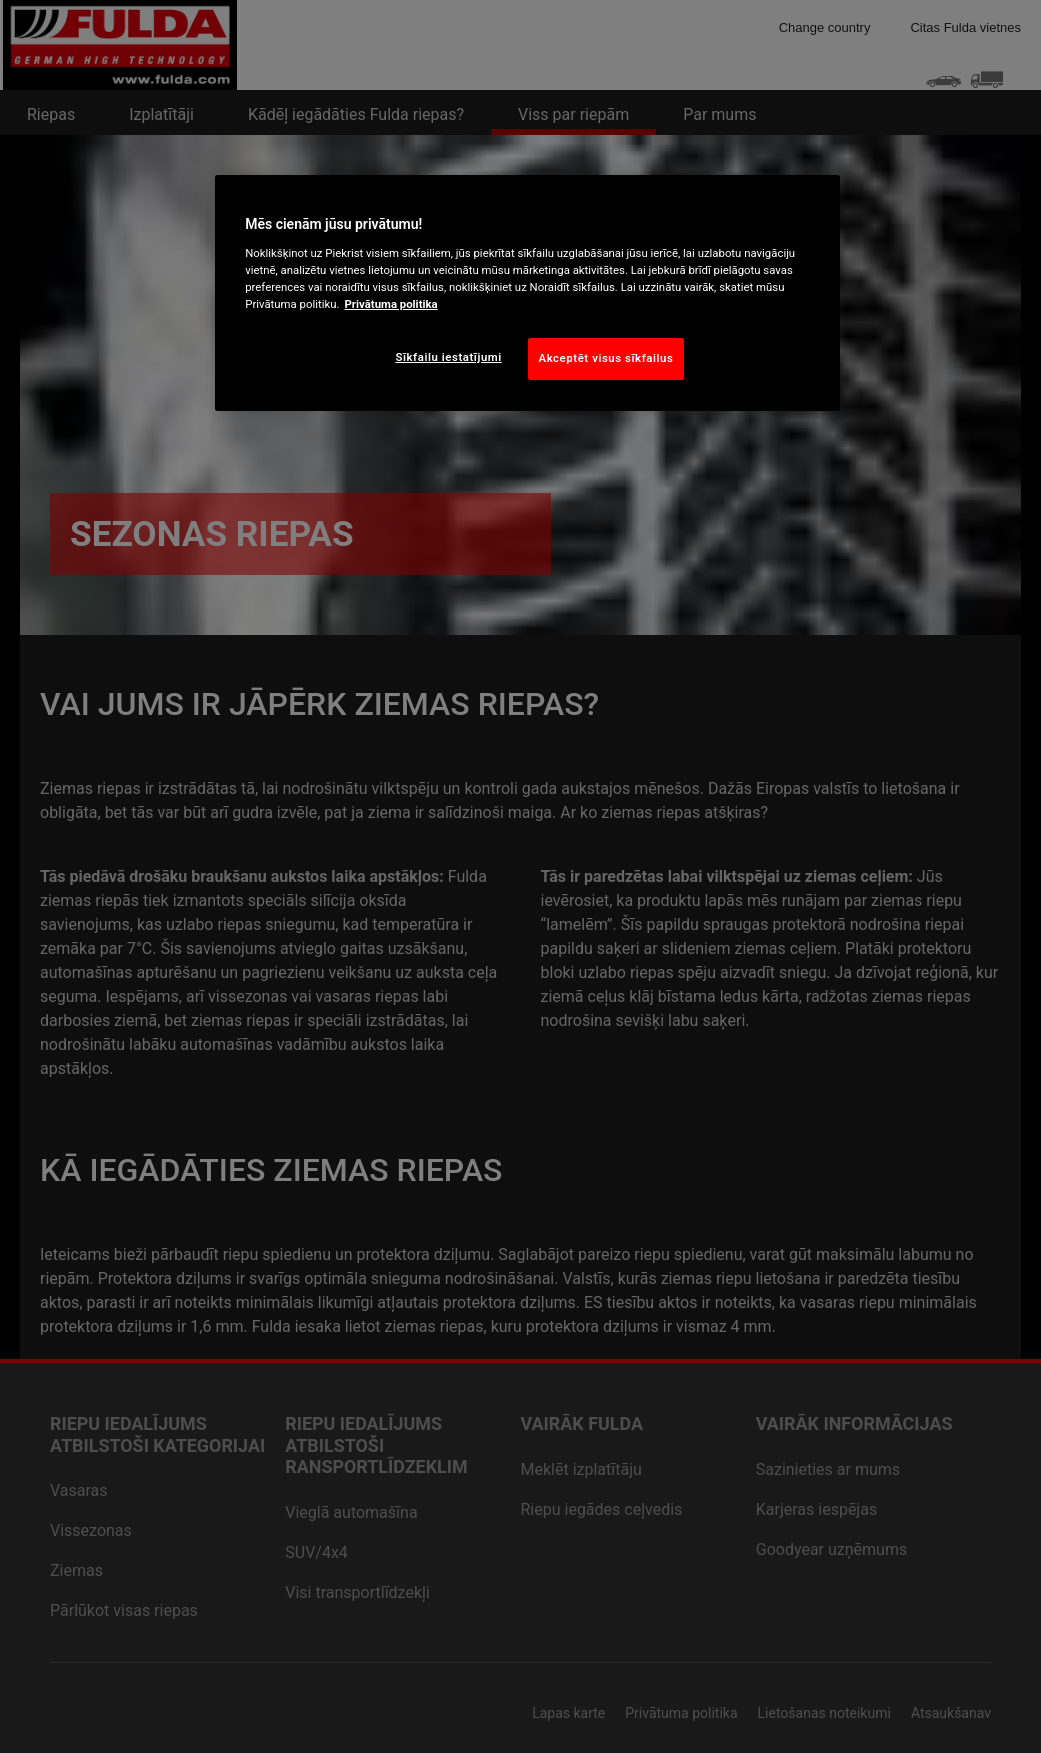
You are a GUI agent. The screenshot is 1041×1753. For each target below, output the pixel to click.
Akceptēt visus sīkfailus (606, 358)
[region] (527, 293)
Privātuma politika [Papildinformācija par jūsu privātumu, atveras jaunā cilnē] (391, 304)
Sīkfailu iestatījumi (448, 357)
